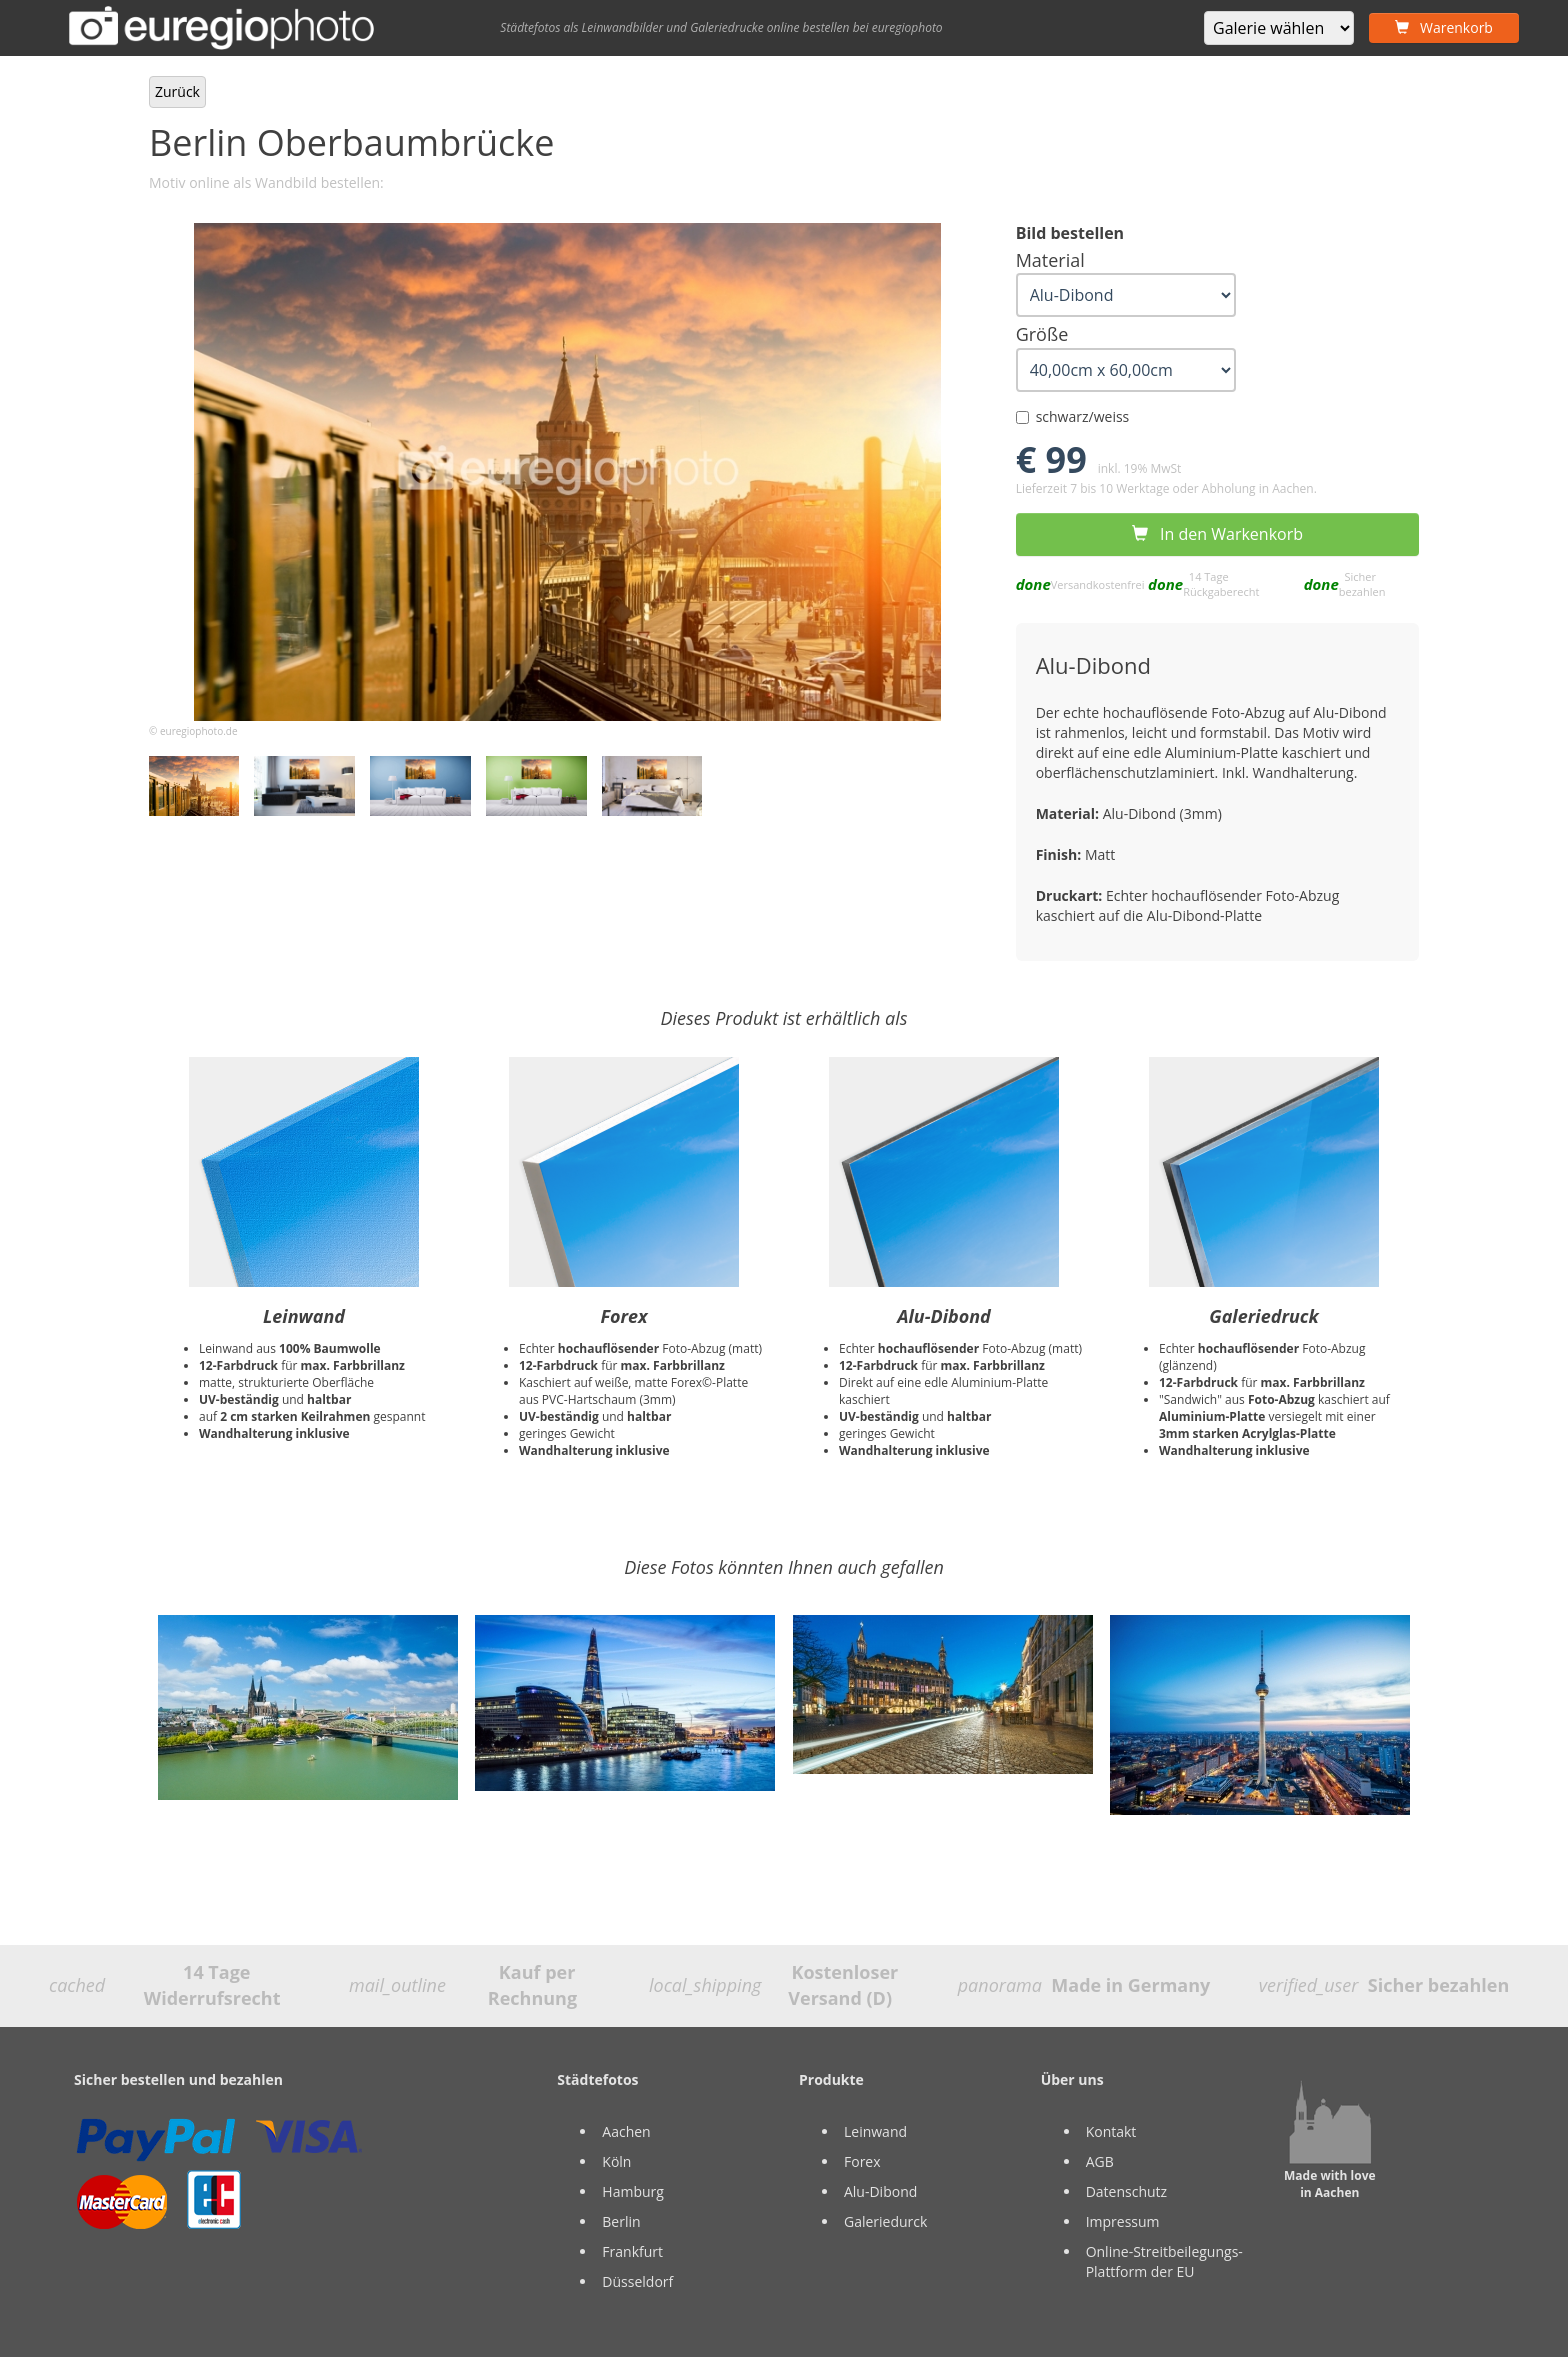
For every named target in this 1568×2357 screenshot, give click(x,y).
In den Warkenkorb (1217, 534)
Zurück (177, 91)
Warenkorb (1444, 27)
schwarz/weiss (1073, 416)
